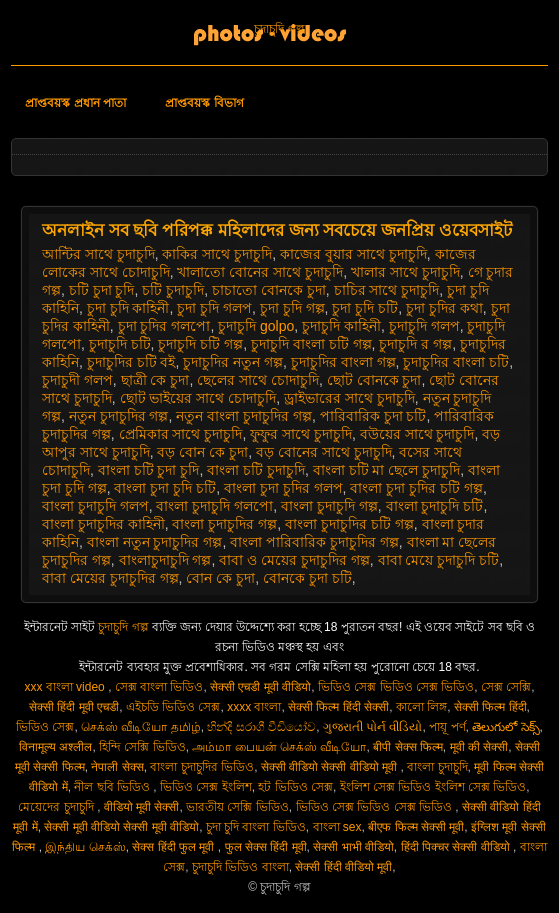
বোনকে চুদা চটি (307, 578)
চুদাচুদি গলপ (424, 326)
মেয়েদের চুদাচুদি (57, 807)
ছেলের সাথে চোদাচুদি (258, 380)
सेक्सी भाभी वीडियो (353, 847)
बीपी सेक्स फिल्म (408, 747)
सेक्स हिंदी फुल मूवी (174, 847)
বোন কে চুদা (220, 578)
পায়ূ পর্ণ (447, 727)
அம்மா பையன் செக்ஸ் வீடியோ (279, 747)
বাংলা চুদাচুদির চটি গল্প (349, 524)
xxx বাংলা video (66, 687)
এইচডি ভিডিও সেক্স (173, 707)
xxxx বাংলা (254, 707)
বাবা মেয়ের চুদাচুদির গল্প (110, 578)
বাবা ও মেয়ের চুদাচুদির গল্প (294, 560)
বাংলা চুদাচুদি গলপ (95, 506)
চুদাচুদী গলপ (77, 380)
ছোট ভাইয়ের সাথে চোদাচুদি (198, 398)
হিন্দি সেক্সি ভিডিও (142, 747)
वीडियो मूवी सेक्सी (142, 807)
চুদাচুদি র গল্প (415, 344)
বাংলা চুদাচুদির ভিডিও (202, 767)
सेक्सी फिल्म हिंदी (490, 707)
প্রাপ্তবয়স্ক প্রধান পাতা (75, 103)
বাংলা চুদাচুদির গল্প (224, 524)
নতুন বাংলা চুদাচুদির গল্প (244, 416)
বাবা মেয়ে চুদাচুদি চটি (439, 560)
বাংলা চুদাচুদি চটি (435, 506)
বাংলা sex (337, 827)
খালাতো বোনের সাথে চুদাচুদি (260, 272)
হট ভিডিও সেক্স (295, 787)
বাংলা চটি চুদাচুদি (256, 470)
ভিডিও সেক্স (45, 727)
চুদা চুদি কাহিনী (128, 308)
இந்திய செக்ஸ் (85, 847)
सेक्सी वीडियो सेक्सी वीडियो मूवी (331, 767)
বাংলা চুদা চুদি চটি (165, 488)
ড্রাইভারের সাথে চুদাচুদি (349, 398)
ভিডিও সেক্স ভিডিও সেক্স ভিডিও (396, 687)
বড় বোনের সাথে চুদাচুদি (324, 452)
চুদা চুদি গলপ (214, 308)
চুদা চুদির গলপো (164, 326)
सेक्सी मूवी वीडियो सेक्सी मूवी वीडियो (121, 827)
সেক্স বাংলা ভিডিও (159, 687)
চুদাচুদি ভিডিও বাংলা (240, 867)
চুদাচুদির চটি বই (131, 362)
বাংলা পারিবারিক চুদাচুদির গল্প (314, 542)
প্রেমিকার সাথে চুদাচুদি (181, 434)
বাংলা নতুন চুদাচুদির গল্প (155, 542)
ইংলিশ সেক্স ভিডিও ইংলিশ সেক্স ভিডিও (433, 787)
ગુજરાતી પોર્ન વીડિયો (373, 727)
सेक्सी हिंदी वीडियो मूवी (343, 867)
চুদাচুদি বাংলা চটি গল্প (311, 344)
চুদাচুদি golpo (256, 326)
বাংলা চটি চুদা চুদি (149, 470)
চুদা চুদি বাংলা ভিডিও (256, 827)
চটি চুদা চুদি (102, 290)
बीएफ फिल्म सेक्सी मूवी (416, 827)
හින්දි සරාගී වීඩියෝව (261, 727)
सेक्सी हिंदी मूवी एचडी (74, 707)
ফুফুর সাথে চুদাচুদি (301, 434)
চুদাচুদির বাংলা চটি (456, 362)
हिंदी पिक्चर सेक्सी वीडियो (457, 847)
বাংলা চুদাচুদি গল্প (329, 506)
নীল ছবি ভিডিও (113, 787)
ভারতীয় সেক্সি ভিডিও (237, 807)
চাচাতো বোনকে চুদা (269, 290)
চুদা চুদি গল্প (292, 308)
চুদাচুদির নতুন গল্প (233, 362)
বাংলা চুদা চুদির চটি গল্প (416, 488)
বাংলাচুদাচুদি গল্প (165, 560)
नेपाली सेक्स (117, 767)
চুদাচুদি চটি (120, 344)
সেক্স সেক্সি (506, 687)
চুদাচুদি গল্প (279, 29)
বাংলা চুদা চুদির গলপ (283, 488)
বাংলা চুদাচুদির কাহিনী (103, 524)
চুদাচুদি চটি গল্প (200, 344)
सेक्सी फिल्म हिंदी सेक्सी (338, 707)
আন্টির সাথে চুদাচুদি (98, 254)
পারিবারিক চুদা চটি (373, 416)
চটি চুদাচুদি (173, 290)
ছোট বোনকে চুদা (374, 380)
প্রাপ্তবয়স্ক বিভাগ (204, 103)
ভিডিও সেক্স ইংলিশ (206, 787)
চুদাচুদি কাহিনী (341, 326)
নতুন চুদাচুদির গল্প (119, 416)
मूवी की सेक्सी (479, 747)
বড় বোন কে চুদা (202, 452)
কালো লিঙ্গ (421, 707)
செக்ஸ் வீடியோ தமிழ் (141, 727)
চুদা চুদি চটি (365, 308)
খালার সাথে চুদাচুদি (405, 272)
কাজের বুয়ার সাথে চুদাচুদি (353, 254)
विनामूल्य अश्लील (55, 747)
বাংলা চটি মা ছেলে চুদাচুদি (387, 470)
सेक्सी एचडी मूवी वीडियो (260, 687)
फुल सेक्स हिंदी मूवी (266, 847)
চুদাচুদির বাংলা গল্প (343, 362)
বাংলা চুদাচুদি (437, 767)
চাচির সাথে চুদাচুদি (387, 290)
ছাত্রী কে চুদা (155, 380)
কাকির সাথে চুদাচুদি (217, 254)
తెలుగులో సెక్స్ (505, 727)
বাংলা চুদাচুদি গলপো (214, 506)
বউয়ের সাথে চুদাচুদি (417, 434)
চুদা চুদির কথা (444, 308)
